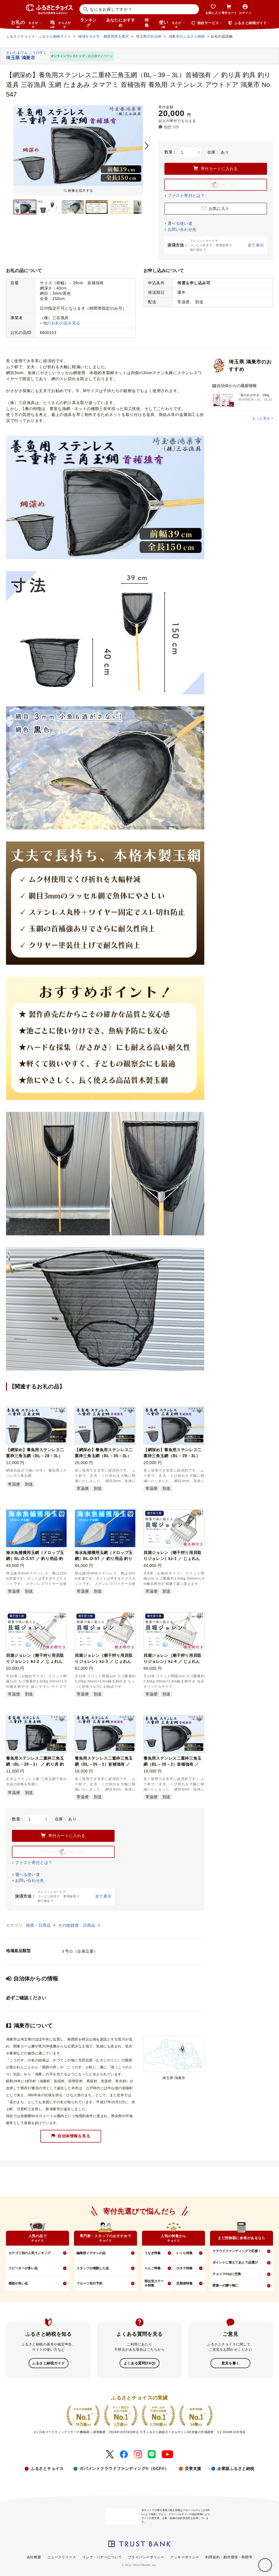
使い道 (172, 24)
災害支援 (193, 2468)
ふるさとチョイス (47, 2468)
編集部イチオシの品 (91, 2253)
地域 (61, 24)
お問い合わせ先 (182, 229)
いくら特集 (184, 2253)
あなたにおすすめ (120, 22)
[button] (62, 1412)
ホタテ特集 (184, 2268)
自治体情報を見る (70, 2136)
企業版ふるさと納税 (235, 2468)
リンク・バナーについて (102, 2557)
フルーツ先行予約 (89, 2283)
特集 (147, 22)
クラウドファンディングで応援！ (236, 2251)
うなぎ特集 (152, 2253)
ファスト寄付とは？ (186, 195)
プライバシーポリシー (146, 2557)
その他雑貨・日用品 (77, 1925)
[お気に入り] (265, 2565)
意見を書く (230, 2363)
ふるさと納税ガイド (48, 2363)
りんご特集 (152, 2268)
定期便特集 (184, 2283)
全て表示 (256, 245)
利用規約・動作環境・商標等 (228, 2557)
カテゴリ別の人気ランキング (29, 2253)
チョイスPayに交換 (226, 2274)
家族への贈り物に (225, 2285)
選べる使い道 (180, 223)
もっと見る (261, 418)
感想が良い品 (18, 2283)
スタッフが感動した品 (92, 2268)
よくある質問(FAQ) (139, 2363)
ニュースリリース (61, 2557)
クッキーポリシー (184, 2557)
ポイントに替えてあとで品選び (235, 2262)
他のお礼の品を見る (61, 323)
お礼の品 (26, 24)
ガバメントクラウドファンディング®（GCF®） (124, 2468)
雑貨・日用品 (39, 1925)
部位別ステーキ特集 (154, 2283)
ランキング (88, 22)
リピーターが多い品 (23, 2268)
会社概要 (34, 2557)
